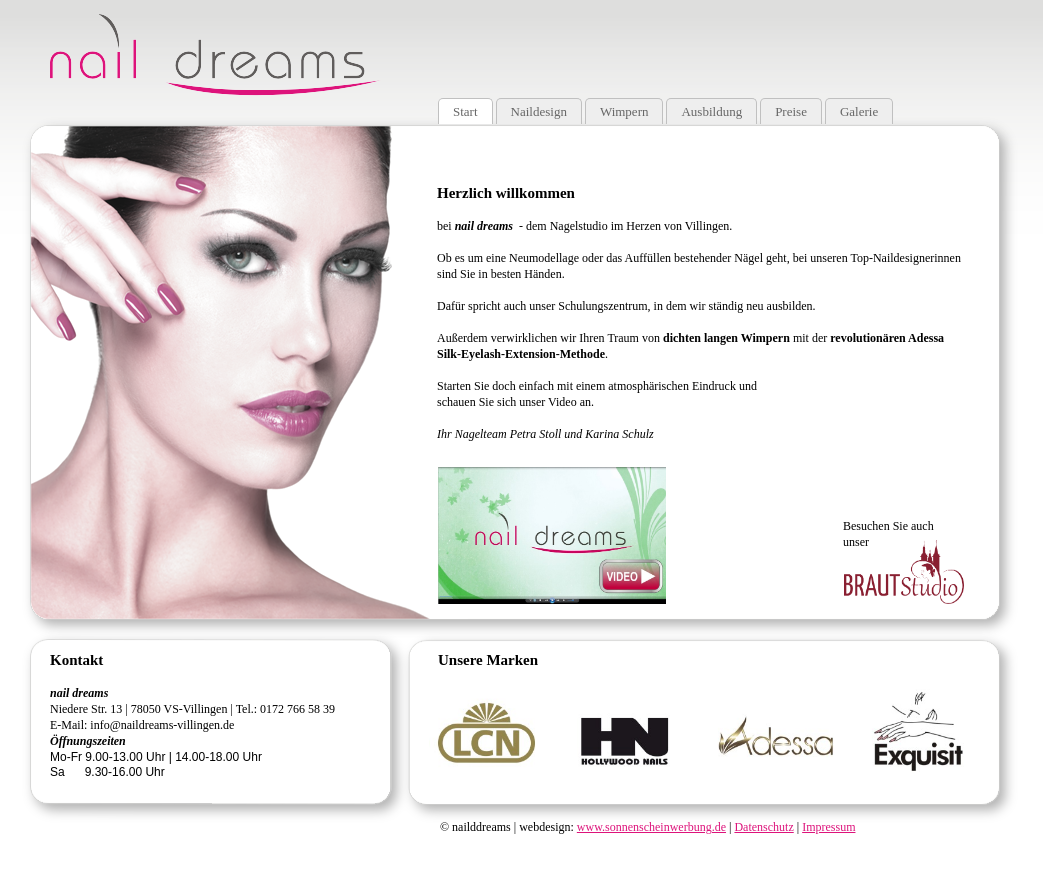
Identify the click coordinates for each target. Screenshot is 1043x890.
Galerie (859, 111)
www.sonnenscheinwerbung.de (651, 827)
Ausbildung (711, 111)
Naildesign (539, 111)
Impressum (828, 827)
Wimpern (624, 111)
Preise (791, 111)
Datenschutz (763, 827)
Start (465, 111)
